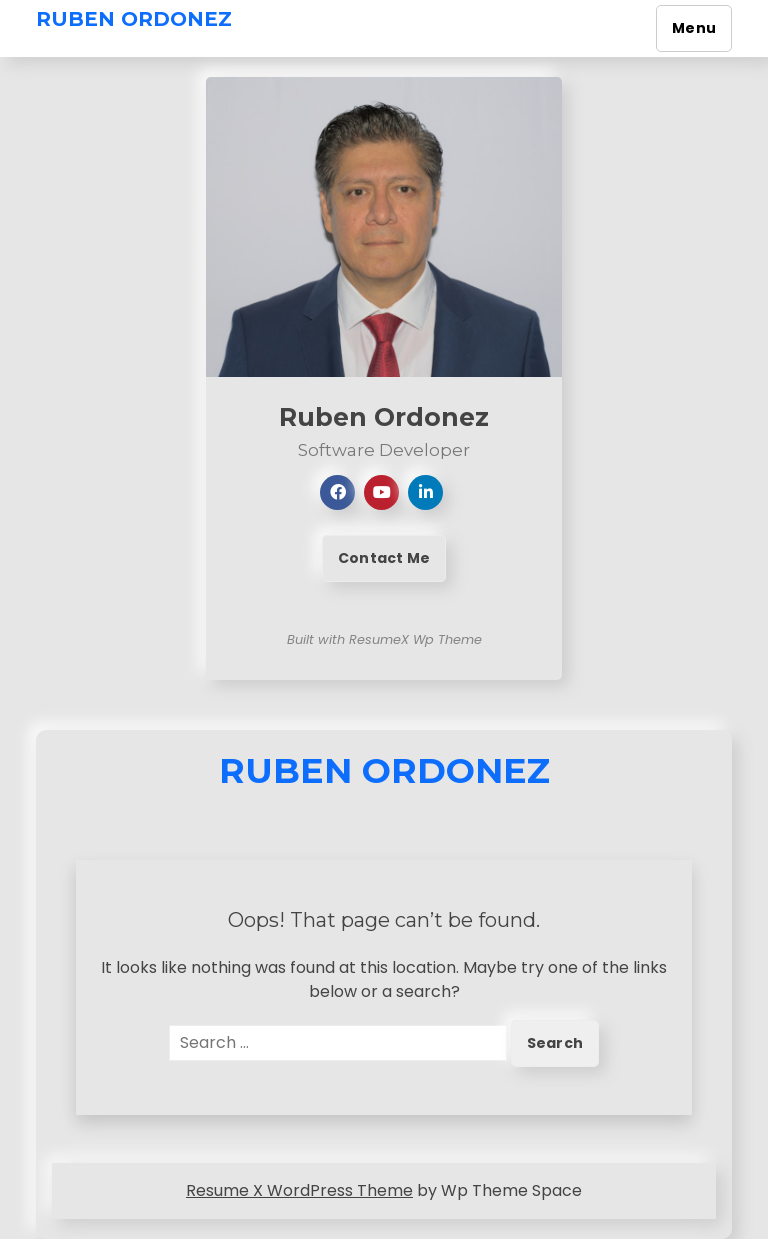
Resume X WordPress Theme (299, 1190)
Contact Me (384, 558)
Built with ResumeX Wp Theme (384, 639)
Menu (694, 28)
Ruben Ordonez (134, 19)
